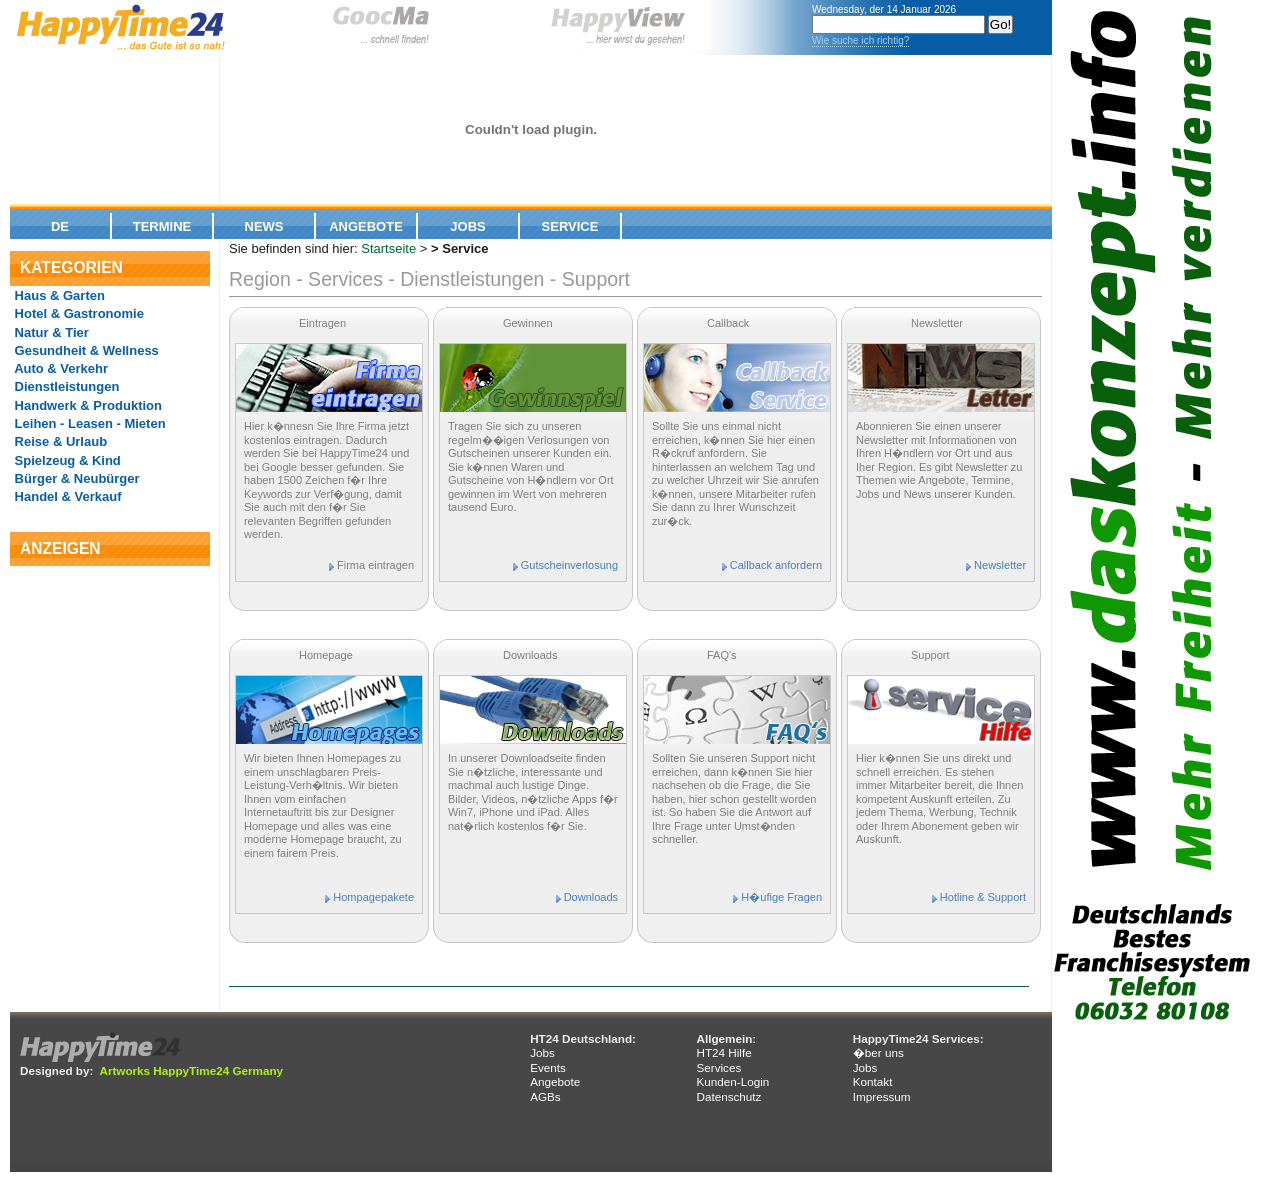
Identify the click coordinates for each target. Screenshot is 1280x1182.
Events (548, 1067)
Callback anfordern (776, 565)
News (264, 226)
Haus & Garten (58, 295)
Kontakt (873, 1081)
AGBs (545, 1096)
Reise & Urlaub (59, 441)
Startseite (388, 248)
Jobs (467, 226)
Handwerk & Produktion (86, 405)
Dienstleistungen (65, 386)
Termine (162, 226)
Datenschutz (728, 1096)
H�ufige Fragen (781, 897)
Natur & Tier (50, 332)
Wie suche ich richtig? (860, 40)
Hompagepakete (373, 897)
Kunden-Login (732, 1081)
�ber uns (878, 1052)
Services (718, 1067)
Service (570, 226)
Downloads (591, 897)
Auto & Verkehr (59, 368)
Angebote (366, 226)
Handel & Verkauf (66, 496)
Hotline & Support (983, 897)
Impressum (882, 1096)
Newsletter (1000, 565)
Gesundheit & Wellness (85, 350)
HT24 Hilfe (723, 1052)
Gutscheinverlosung (569, 565)
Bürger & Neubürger (75, 478)
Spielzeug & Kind (66, 460)
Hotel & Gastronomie (77, 313)
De (60, 226)
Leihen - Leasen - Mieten (88, 423)
